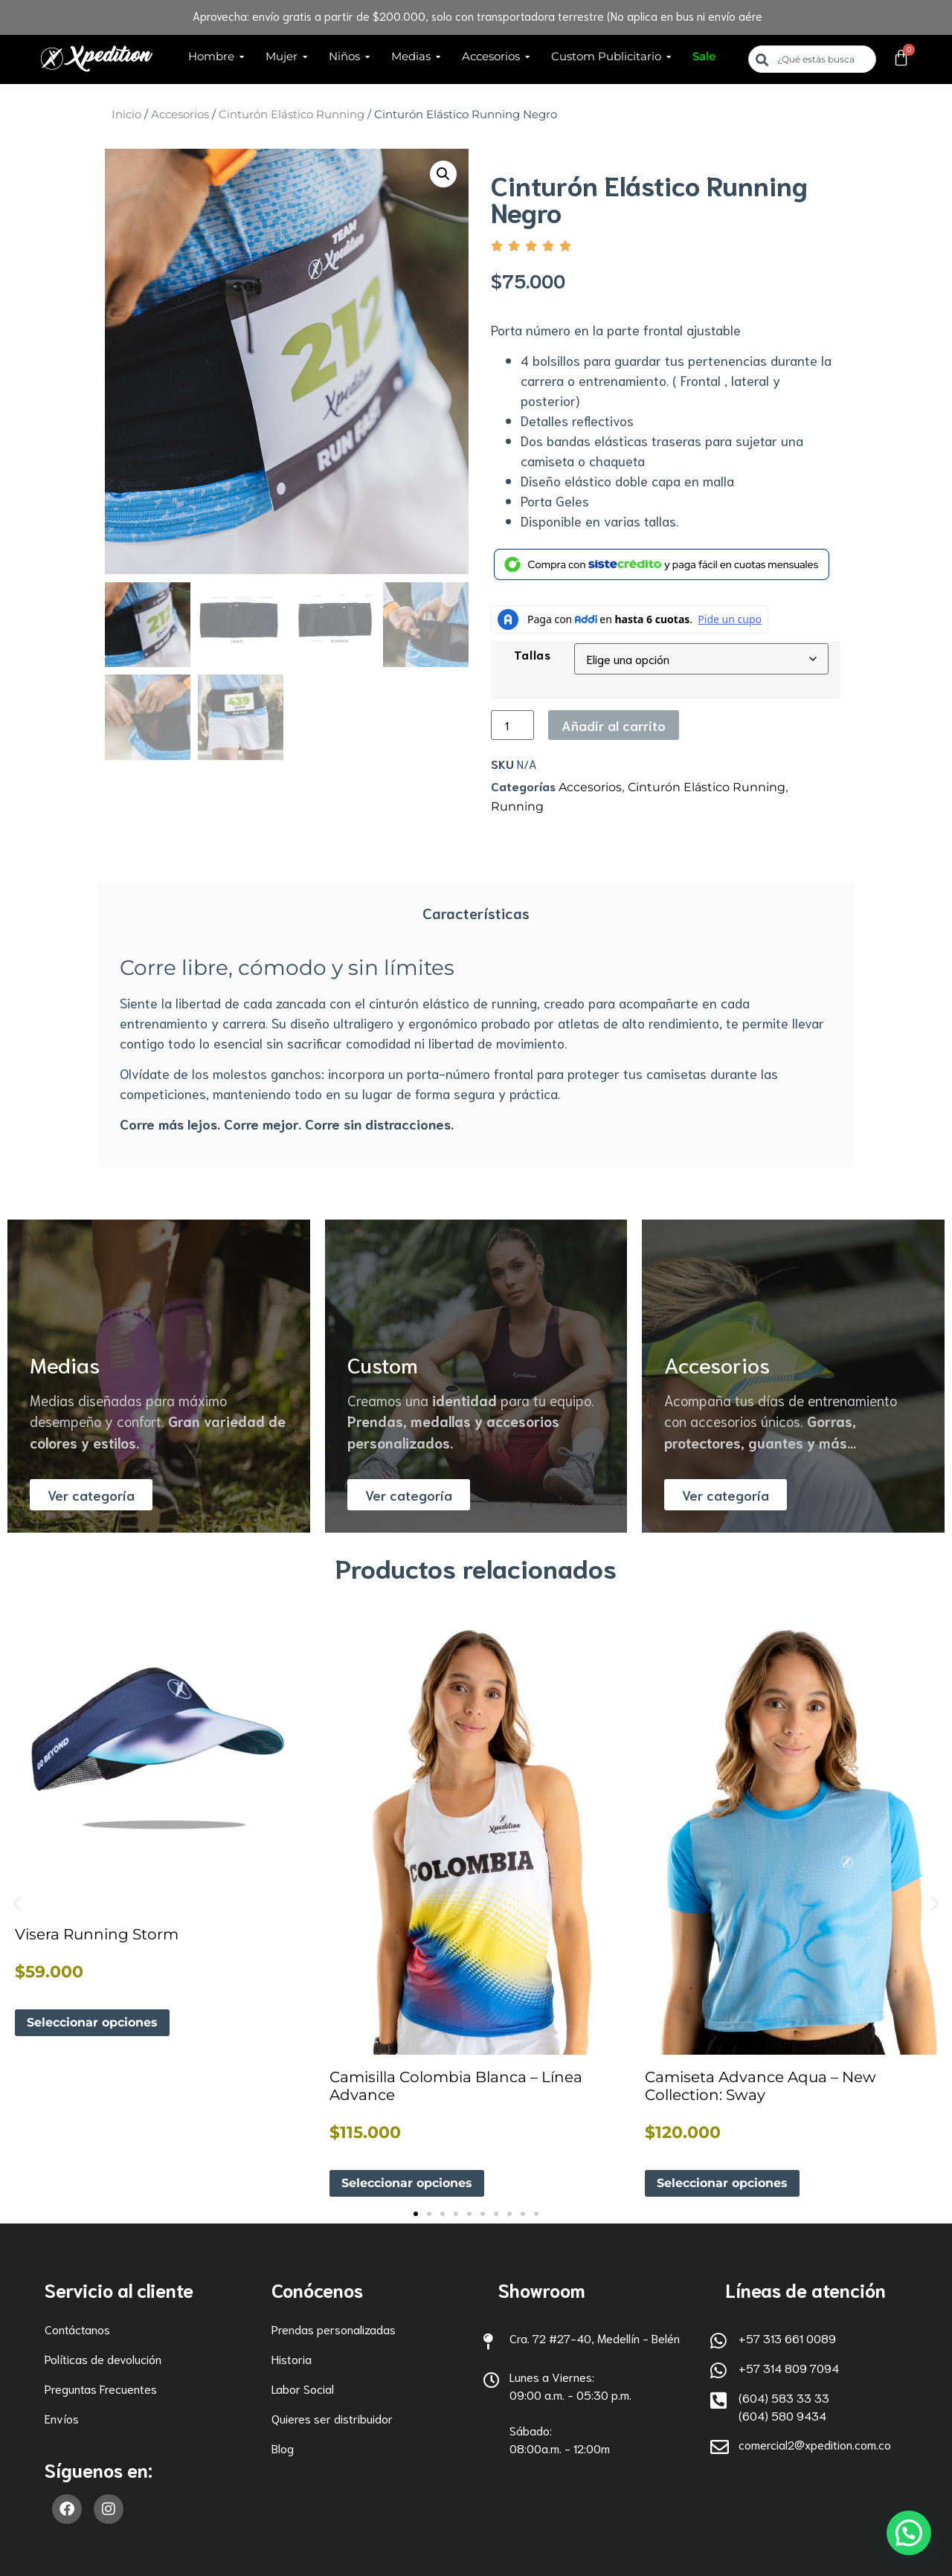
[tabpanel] (476, 1047)
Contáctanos (77, 2329)
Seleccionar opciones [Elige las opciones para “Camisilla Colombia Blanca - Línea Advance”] (406, 2183)
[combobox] (812, 59)
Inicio (126, 114)
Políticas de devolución (103, 2358)
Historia (291, 2358)
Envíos (62, 2418)
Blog (282, 2448)
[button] (443, 174)
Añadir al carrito (614, 725)
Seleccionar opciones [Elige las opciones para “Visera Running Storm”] (92, 2022)
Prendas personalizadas (333, 2329)
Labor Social (302, 2388)
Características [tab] (476, 912)
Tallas (532, 654)
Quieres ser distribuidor (332, 2418)
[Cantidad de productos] (512, 725)
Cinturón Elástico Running (291, 114)
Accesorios (180, 114)
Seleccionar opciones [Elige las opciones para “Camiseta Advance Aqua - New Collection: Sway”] (722, 2183)
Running (517, 806)
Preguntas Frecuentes (101, 2388)
